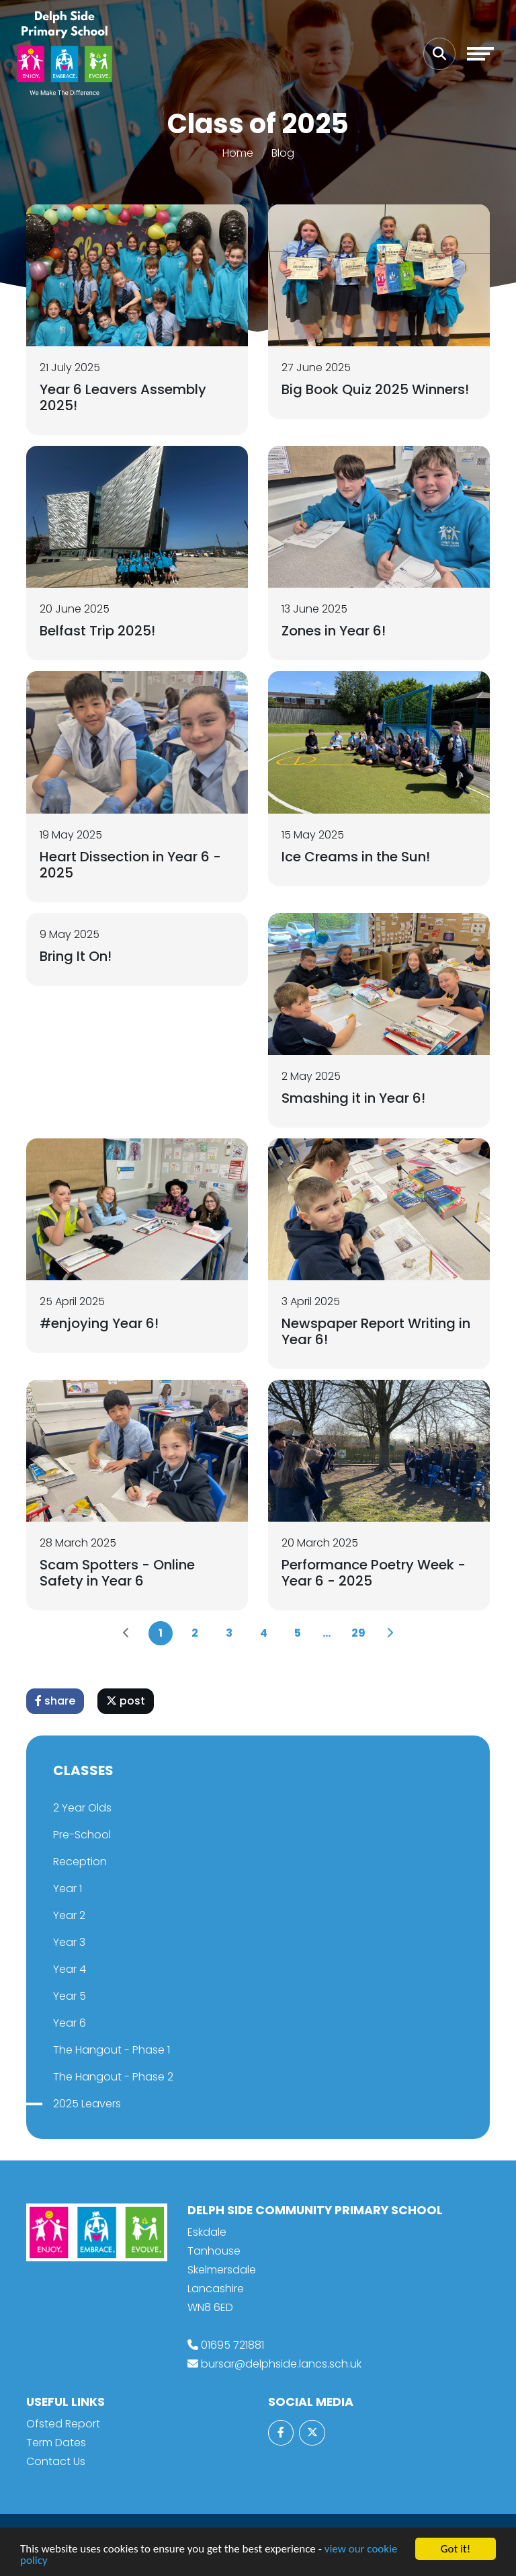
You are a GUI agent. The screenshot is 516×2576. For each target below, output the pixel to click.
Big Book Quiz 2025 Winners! (375, 389)
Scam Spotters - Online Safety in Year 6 (117, 1572)
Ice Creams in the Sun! (356, 856)
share (55, 1701)
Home (237, 153)
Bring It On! (76, 956)
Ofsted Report (63, 2423)
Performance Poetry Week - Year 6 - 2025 (374, 1572)
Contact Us (55, 2461)
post (125, 1701)
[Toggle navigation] (480, 53)
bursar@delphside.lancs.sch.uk (281, 2364)
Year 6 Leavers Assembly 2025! (123, 397)
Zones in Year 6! (334, 630)
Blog (282, 153)
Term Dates (56, 2442)
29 (358, 1633)
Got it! (455, 2549)
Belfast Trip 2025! (97, 630)
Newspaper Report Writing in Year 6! (376, 1331)
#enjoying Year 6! (99, 1323)
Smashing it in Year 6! (353, 1098)
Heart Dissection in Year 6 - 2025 (130, 864)
